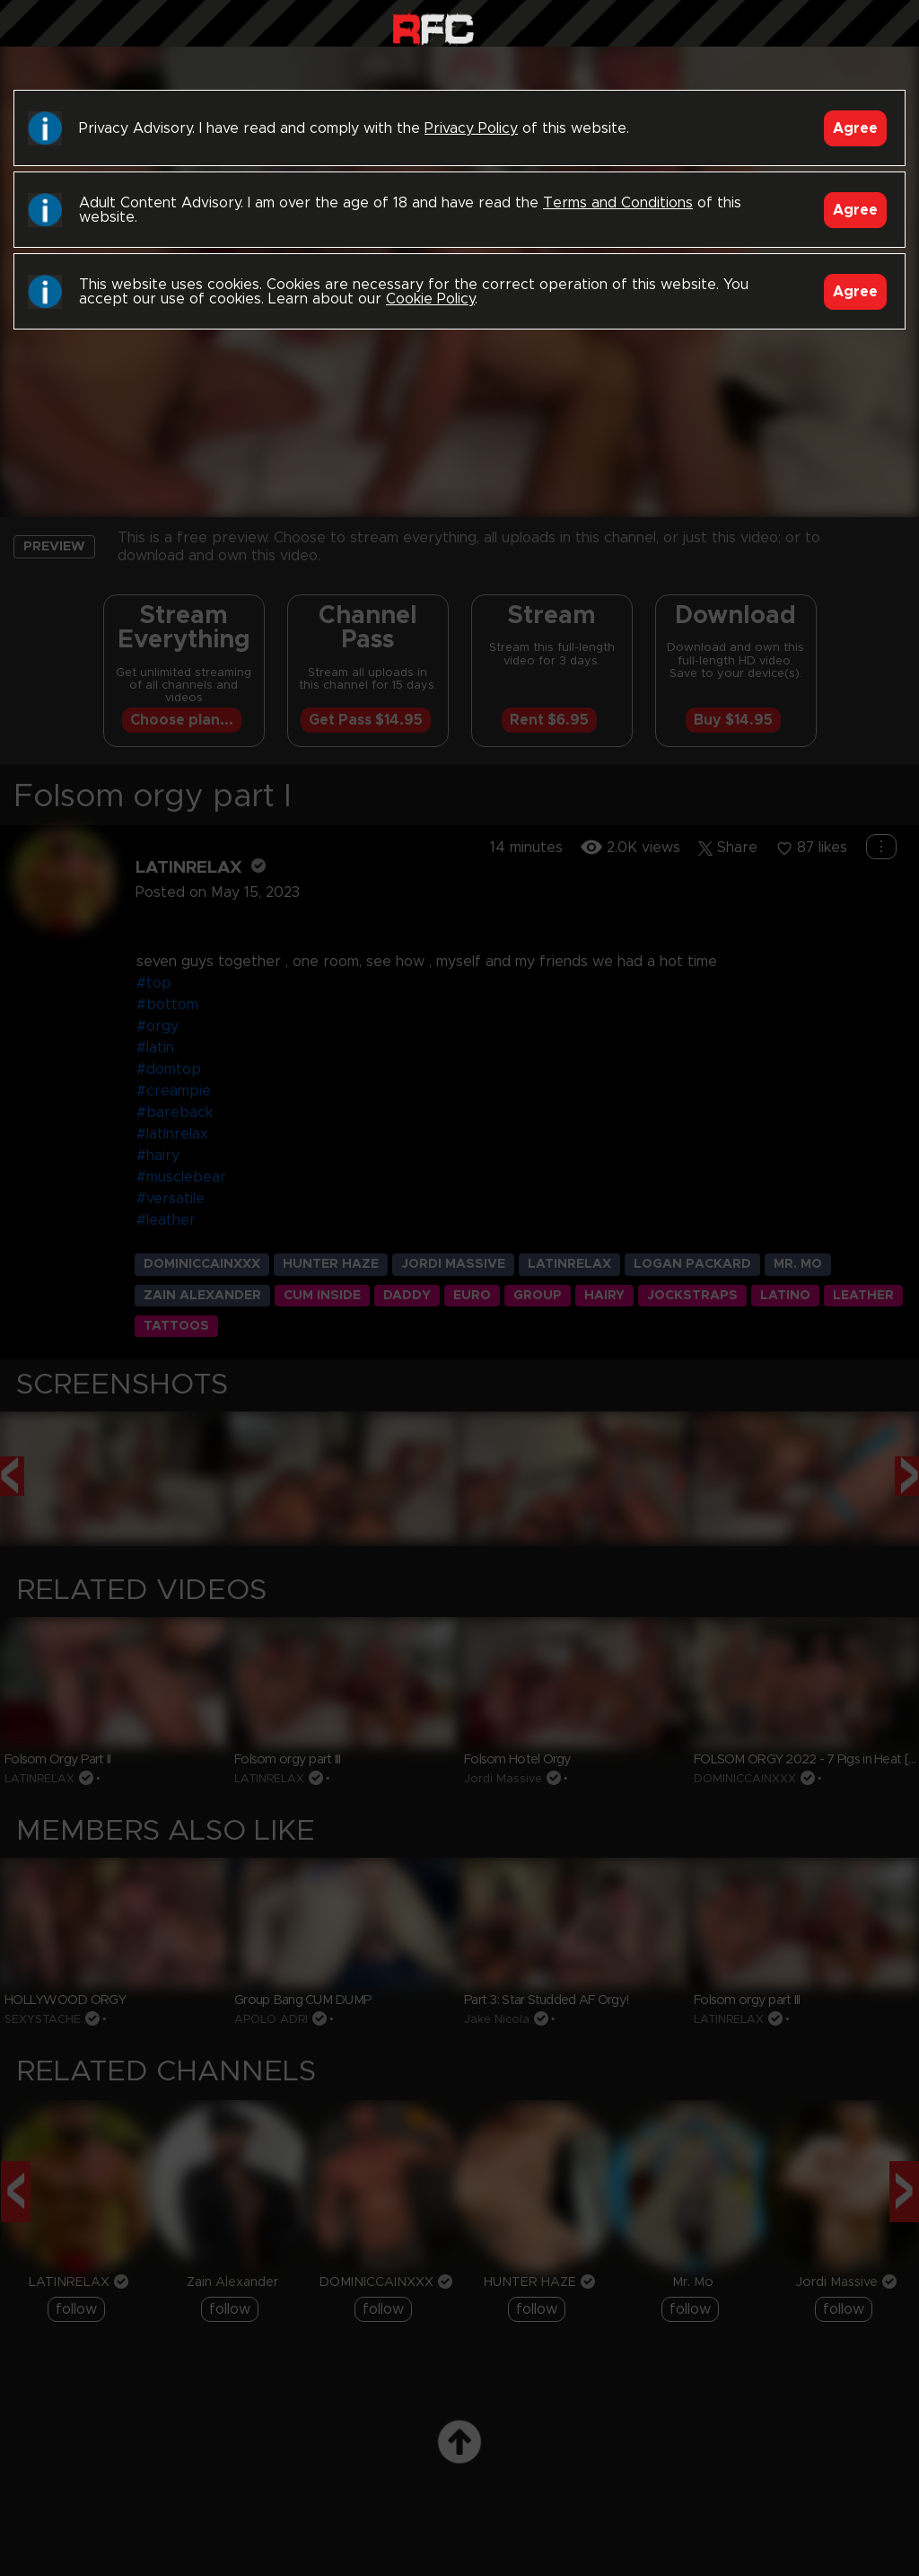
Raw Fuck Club (433, 27)
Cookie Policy (430, 299)
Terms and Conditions (618, 203)
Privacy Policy (471, 128)
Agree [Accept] (855, 128)
